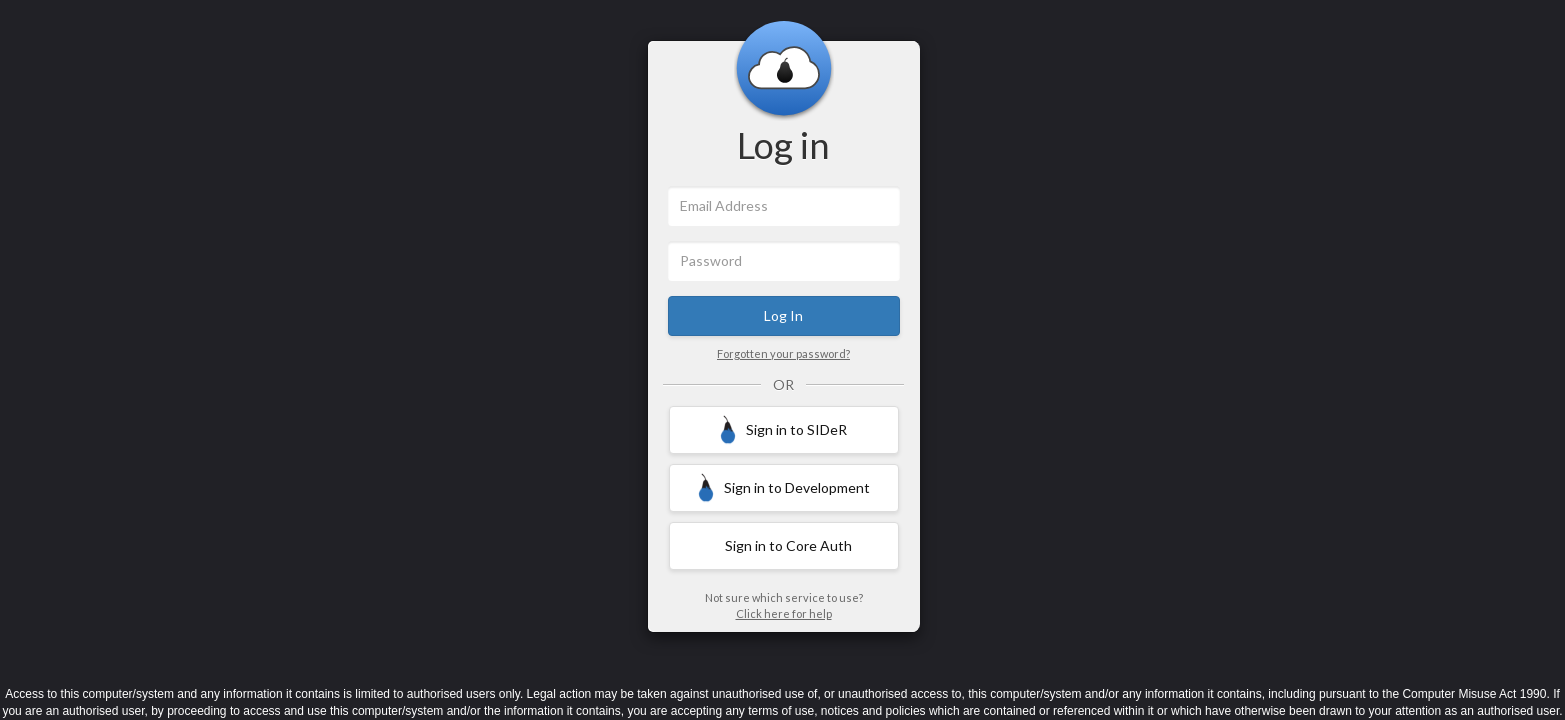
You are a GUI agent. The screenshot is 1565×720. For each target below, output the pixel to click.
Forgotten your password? (783, 353)
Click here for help (784, 613)
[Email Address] (784, 206)
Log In (783, 315)
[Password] (784, 261)
